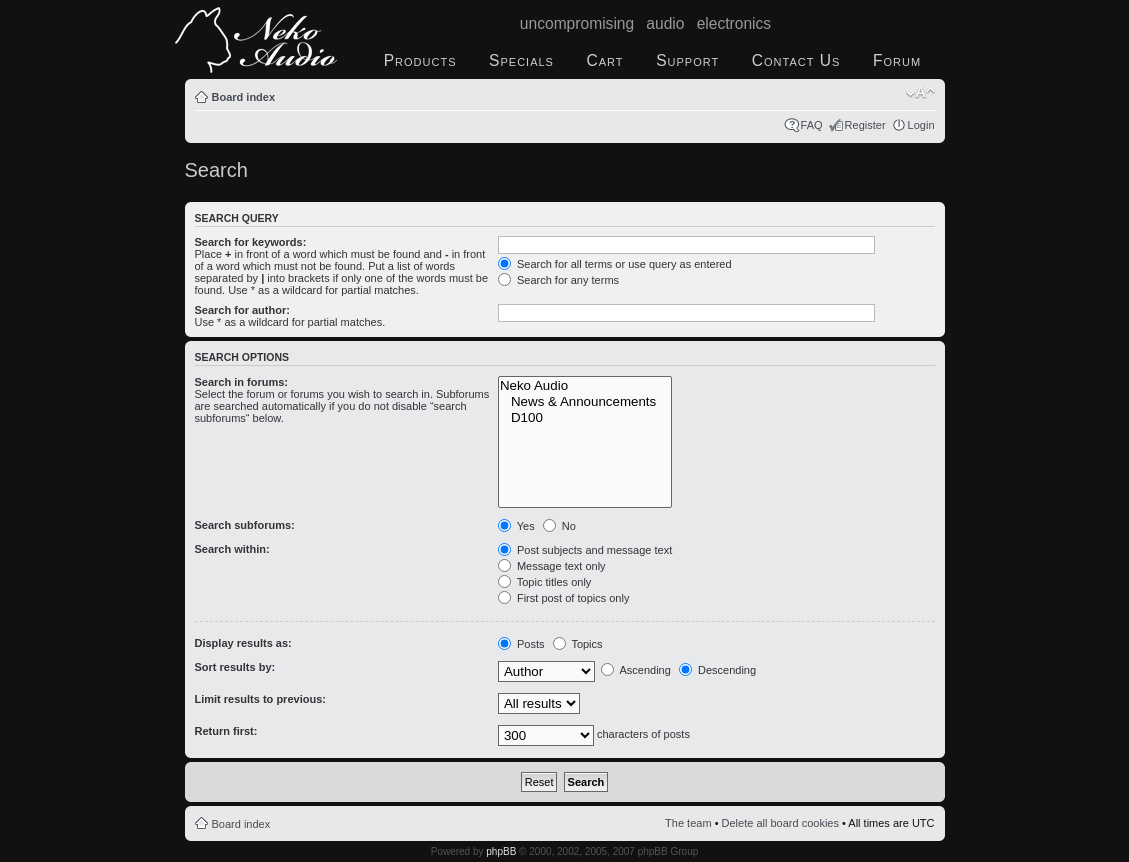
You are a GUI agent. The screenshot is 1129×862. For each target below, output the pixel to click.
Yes (516, 526)
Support (687, 60)
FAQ (812, 125)
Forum (897, 60)
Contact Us (796, 60)
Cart (605, 60)
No (559, 526)
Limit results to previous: (260, 699)
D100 (585, 418)
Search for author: (242, 310)
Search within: (232, 549)
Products (420, 60)
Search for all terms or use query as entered (615, 264)
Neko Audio (585, 386)
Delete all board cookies (780, 823)
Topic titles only (544, 582)
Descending (717, 670)
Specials (521, 60)
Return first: (226, 731)
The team (688, 823)
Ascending (636, 670)
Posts (521, 644)
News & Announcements (585, 402)
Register (865, 125)
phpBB (501, 851)
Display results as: (243, 643)
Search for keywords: (251, 242)
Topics (578, 644)
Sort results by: (235, 667)
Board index (244, 97)
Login (921, 125)
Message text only (552, 566)
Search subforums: (245, 525)
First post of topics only (564, 598)
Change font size (920, 93)
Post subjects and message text (585, 550)
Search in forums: (242, 382)
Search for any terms (558, 280)
